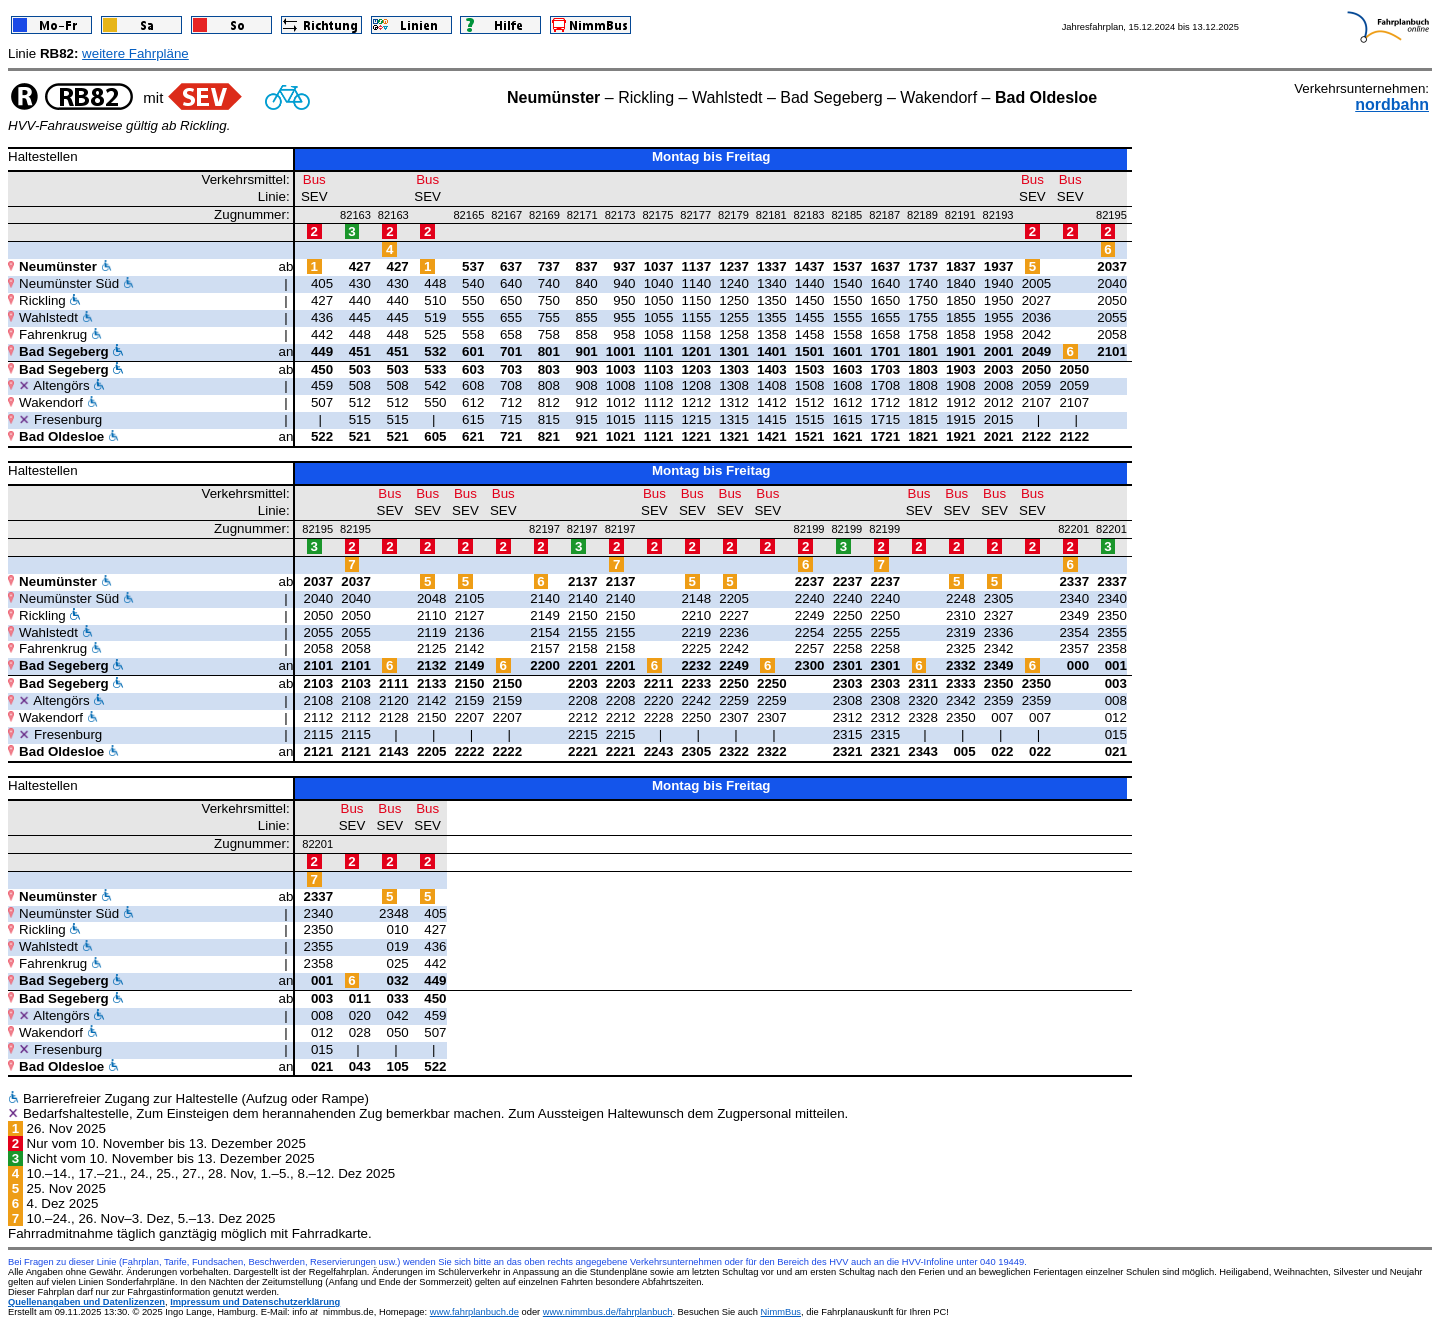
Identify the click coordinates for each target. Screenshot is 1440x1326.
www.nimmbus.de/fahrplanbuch (608, 1312)
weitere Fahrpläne (135, 53)
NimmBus (781, 1312)
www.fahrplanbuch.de (474, 1312)
